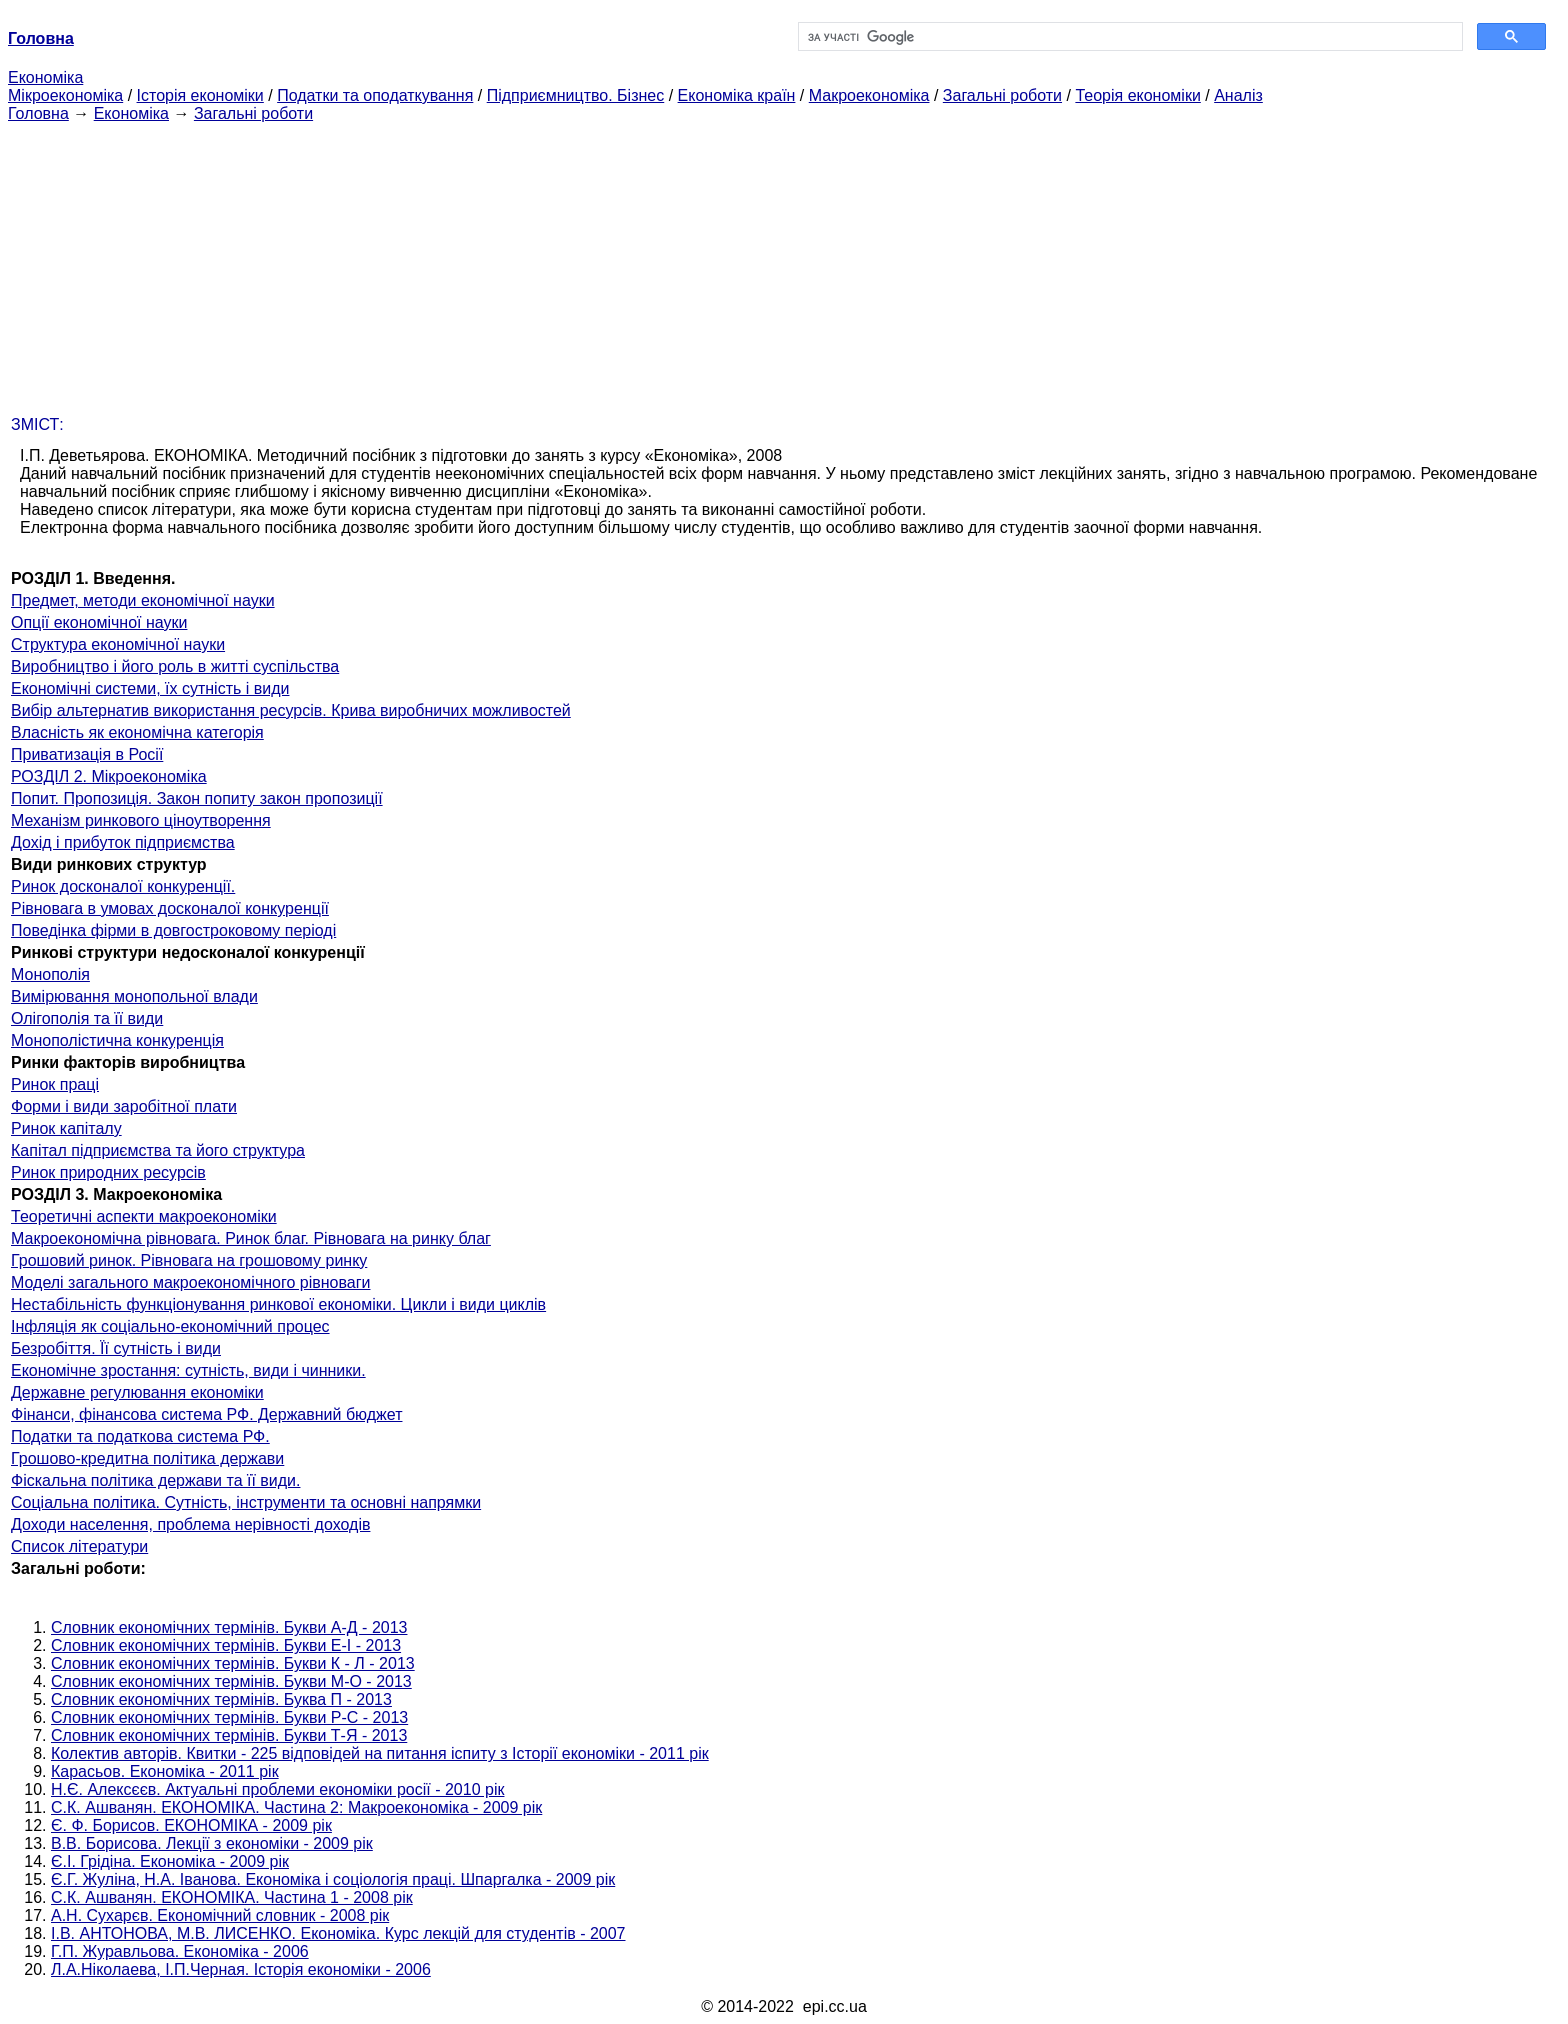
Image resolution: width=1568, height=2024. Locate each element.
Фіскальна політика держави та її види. (155, 1480)
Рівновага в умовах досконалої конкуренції (170, 908)
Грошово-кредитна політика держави (147, 1458)
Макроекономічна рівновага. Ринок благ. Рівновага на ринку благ (251, 1238)
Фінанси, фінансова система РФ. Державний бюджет (206, 1414)
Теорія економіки (1137, 95)
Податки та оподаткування (375, 95)
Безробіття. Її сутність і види (116, 1348)
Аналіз (1238, 95)
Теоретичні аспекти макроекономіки (144, 1216)
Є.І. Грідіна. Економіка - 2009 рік (170, 1861)
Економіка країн (737, 95)
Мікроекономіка (65, 95)
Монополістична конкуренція (117, 1040)
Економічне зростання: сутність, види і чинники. (188, 1370)
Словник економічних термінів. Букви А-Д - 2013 (229, 1627)
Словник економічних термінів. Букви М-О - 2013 (231, 1681)
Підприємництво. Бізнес (576, 95)
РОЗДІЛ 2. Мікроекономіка (109, 776)
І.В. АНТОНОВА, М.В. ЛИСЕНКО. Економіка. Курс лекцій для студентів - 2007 (338, 1933)
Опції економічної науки (99, 622)
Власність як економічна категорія (137, 732)
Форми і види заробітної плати (124, 1106)
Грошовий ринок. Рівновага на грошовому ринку (189, 1260)
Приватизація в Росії (87, 754)
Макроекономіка (869, 95)
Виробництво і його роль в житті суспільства (175, 666)
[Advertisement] (784, 263)
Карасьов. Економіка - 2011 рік (165, 1771)
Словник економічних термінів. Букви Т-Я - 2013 (229, 1735)
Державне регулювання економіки (137, 1392)
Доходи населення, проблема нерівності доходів (190, 1524)
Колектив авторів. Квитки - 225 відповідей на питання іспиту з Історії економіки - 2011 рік (380, 1753)
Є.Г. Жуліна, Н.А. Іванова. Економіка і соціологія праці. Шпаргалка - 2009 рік (333, 1879)
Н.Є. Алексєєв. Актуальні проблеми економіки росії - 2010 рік (277, 1789)
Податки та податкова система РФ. (140, 1436)
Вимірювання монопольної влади (134, 996)
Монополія (50, 974)
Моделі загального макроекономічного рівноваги (190, 1282)
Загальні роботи (1002, 95)
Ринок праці (55, 1084)
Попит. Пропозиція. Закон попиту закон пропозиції (197, 798)
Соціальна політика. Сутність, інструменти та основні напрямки (246, 1502)
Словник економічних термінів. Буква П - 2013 (221, 1699)
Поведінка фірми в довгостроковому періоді (173, 930)
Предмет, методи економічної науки (143, 600)
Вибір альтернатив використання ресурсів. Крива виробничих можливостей (291, 710)
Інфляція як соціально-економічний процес (170, 1326)
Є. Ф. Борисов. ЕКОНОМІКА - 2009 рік (191, 1825)
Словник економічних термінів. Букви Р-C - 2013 (229, 1717)
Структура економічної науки (118, 644)
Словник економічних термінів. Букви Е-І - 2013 (226, 1645)
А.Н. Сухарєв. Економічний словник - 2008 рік (220, 1915)
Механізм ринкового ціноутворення (141, 820)
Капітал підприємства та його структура (158, 1150)
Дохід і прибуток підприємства (123, 842)
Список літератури (79, 1546)
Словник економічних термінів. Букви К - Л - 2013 (233, 1663)
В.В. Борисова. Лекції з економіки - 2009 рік (212, 1843)
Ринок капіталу (66, 1128)
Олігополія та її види (87, 1018)
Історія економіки (200, 95)
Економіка (45, 77)
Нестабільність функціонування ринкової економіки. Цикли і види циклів (278, 1304)
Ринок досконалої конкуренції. (123, 886)
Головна (38, 113)
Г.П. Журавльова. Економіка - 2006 (180, 1951)
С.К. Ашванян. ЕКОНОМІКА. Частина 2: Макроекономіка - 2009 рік (296, 1807)
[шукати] (1128, 37)
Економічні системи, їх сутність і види (150, 688)
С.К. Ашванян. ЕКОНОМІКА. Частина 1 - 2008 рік (232, 1897)
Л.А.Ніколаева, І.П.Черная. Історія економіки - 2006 (241, 1969)
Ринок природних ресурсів (108, 1172)
